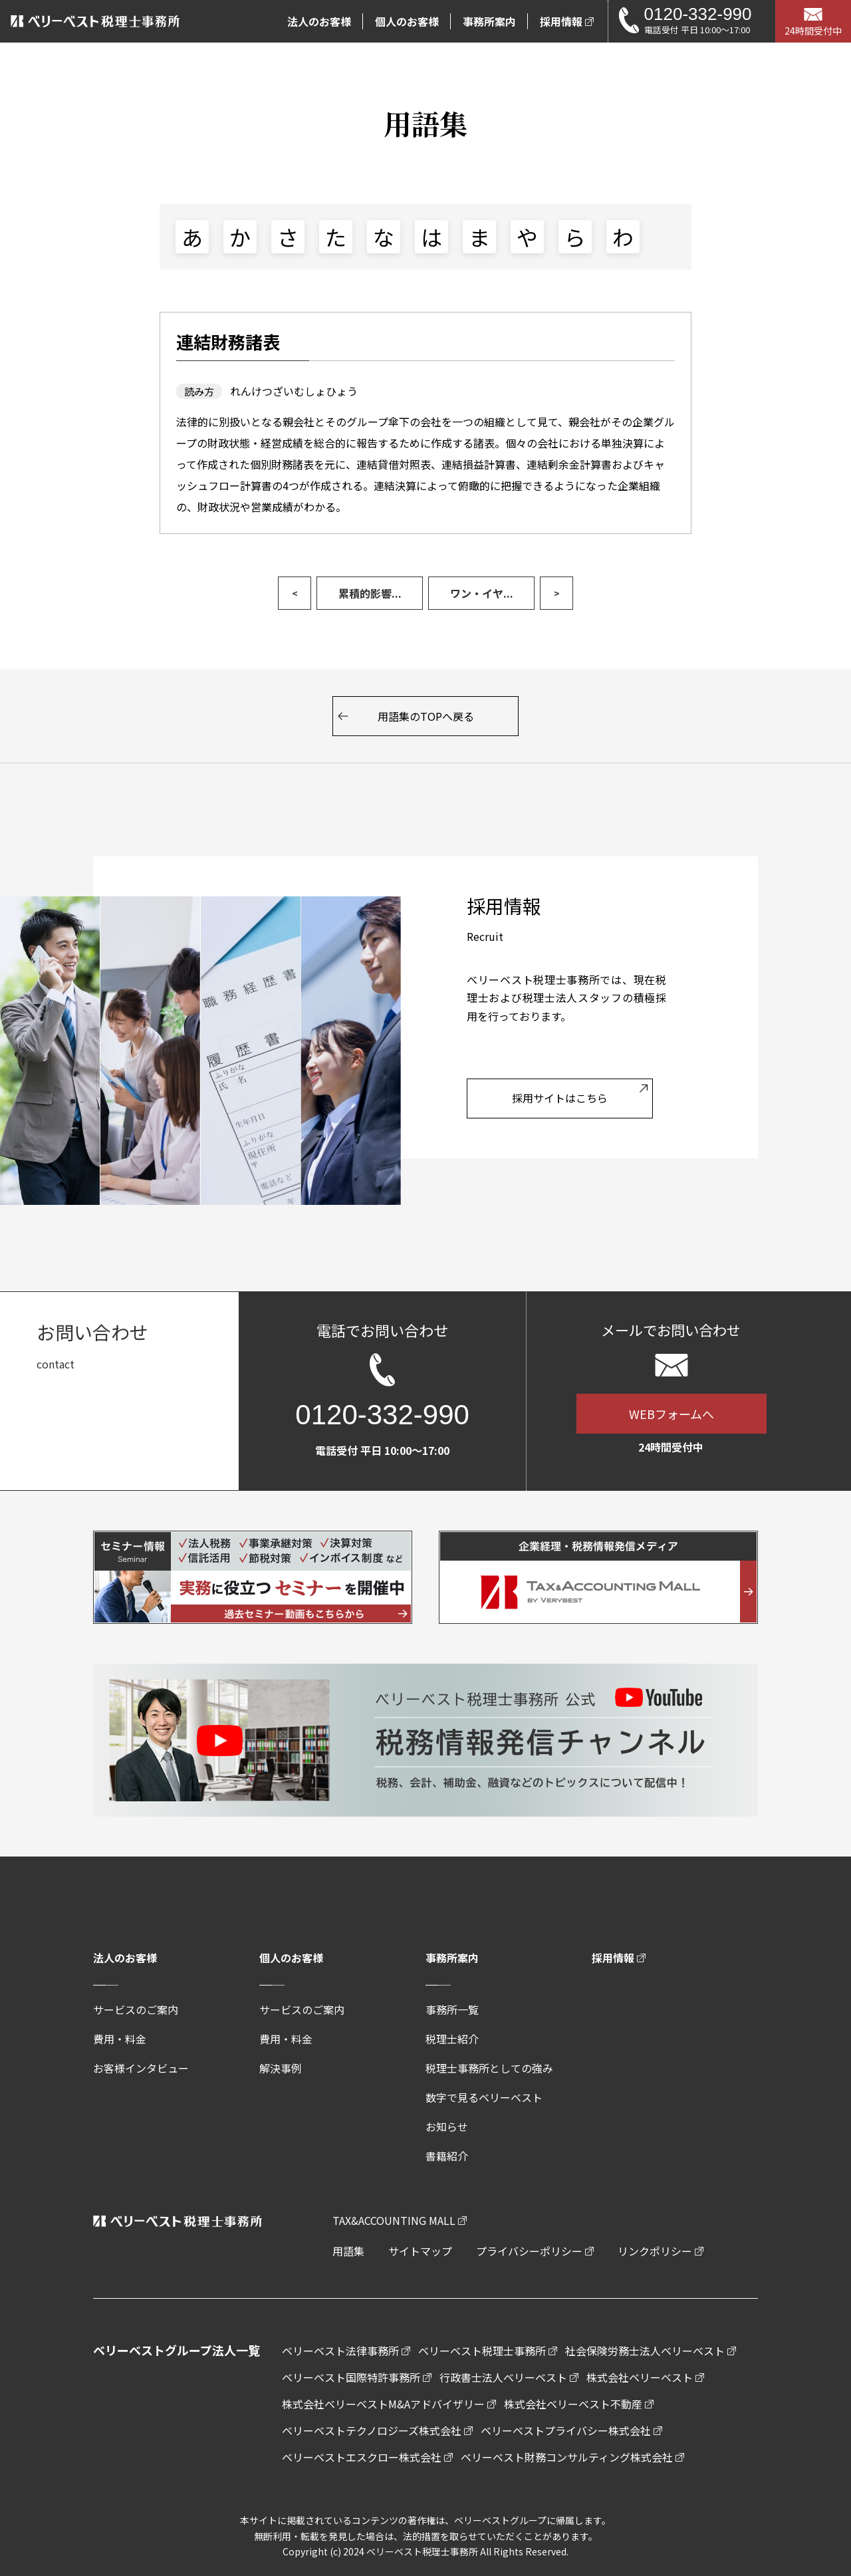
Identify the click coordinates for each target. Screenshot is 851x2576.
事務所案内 (452, 1958)
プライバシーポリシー (529, 2251)
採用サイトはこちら (560, 1098)
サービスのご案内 (135, 2009)
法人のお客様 (125, 1958)
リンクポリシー (655, 2251)
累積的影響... (370, 593)
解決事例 (280, 2068)
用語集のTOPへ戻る (426, 716)
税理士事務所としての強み (489, 2068)
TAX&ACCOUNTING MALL (393, 2220)
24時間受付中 (813, 30)
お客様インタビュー (141, 2068)
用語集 (348, 2251)
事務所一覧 (452, 2009)
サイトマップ (420, 2251)
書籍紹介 (447, 2156)
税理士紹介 (452, 2039)
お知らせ (447, 2126)
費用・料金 (119, 2039)
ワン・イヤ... (481, 593)
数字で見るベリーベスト (484, 2097)
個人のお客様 (291, 1958)
